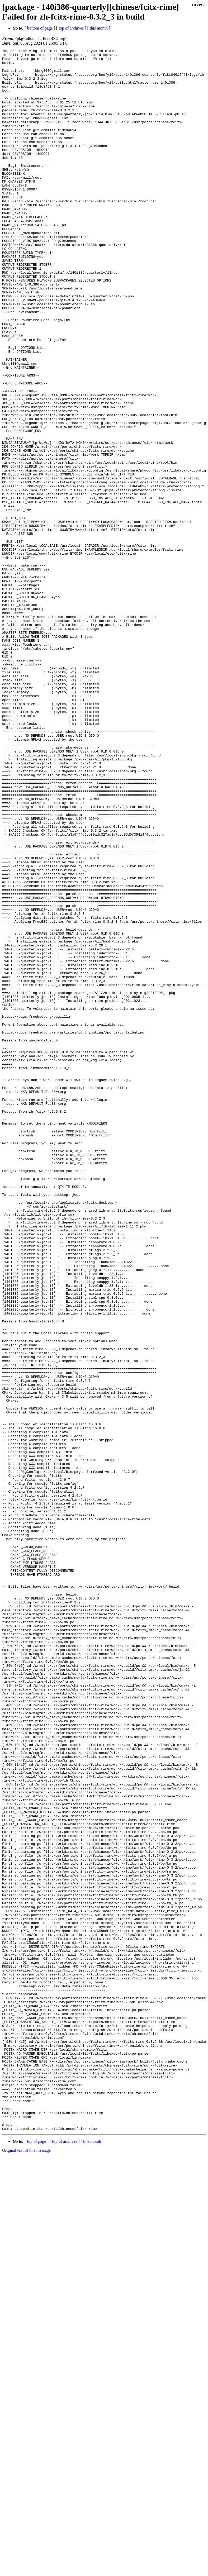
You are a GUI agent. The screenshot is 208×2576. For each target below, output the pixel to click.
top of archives (71, 28)
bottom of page (40, 28)
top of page (36, 2557)
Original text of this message (26, 2566)
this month (99, 28)
